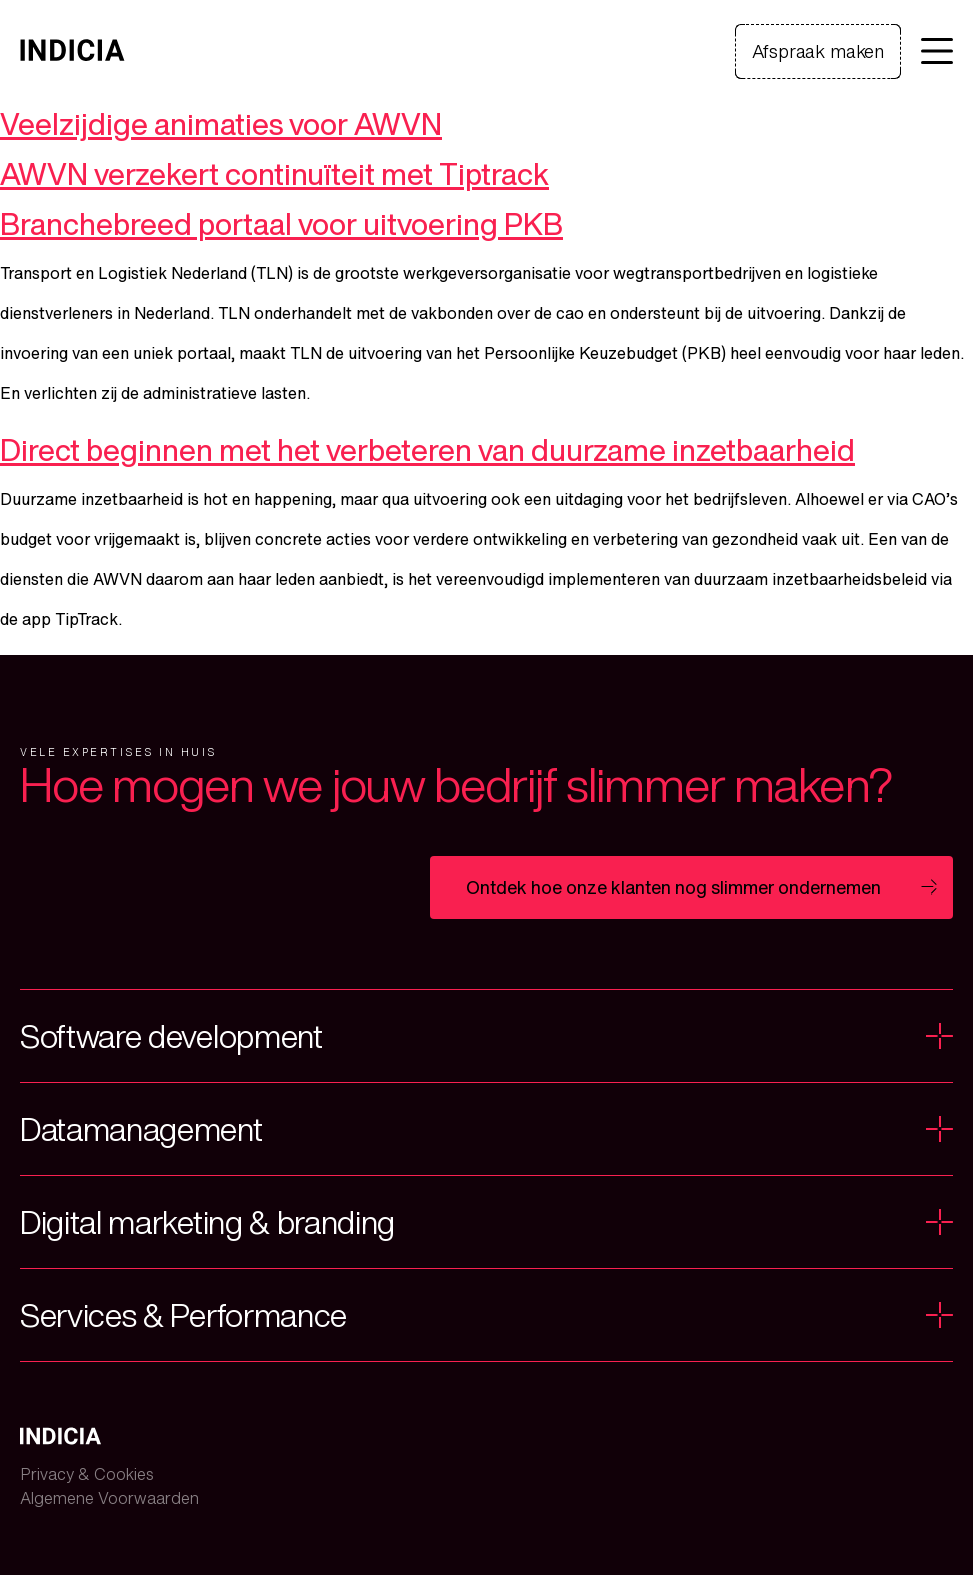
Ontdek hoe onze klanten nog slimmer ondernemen (673, 887)
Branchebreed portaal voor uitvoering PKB (281, 224)
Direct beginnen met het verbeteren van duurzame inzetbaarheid (427, 450)
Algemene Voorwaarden (109, 1498)
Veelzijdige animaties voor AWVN (221, 124)
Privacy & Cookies (87, 1474)
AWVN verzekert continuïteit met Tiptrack (274, 174)
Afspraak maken (818, 51)
